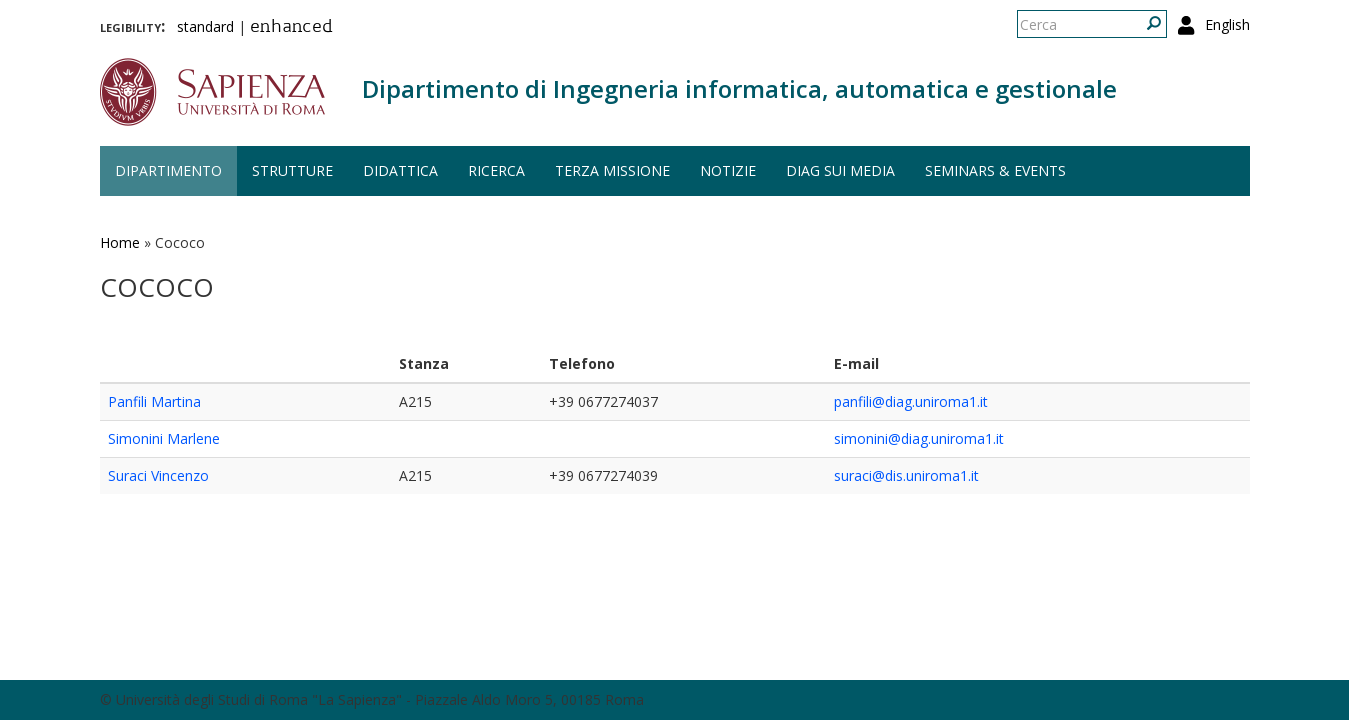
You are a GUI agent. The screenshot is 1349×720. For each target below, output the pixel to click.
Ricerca (496, 170)
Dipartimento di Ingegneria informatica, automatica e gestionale (739, 88)
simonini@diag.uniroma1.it (919, 438)
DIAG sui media (840, 170)
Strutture (292, 170)
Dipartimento (168, 170)
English (1227, 24)
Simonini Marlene (164, 438)
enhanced (291, 28)
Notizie (728, 170)
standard (205, 26)
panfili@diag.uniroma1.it (911, 401)
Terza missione (612, 170)
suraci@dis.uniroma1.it (906, 475)
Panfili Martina (154, 401)
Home (120, 242)
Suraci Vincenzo (158, 475)
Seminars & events (995, 170)
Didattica (400, 170)
